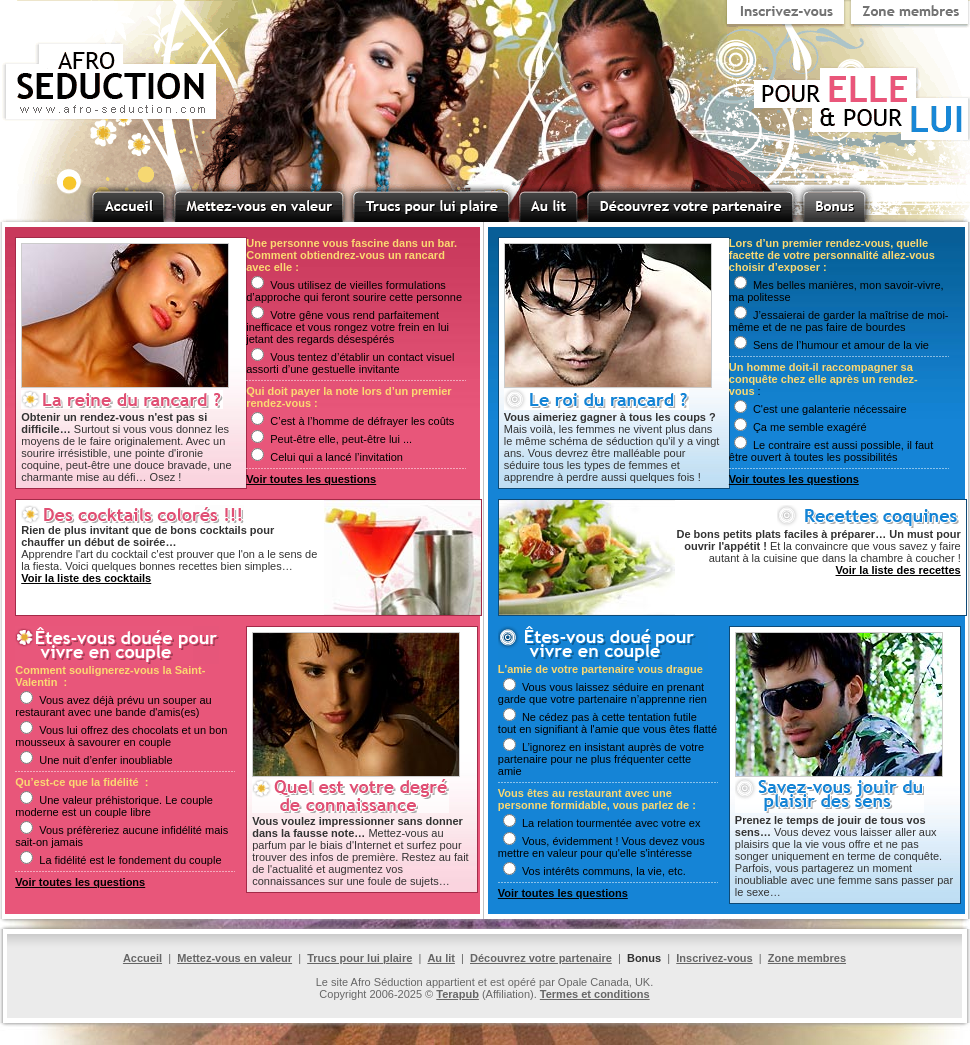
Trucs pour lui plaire (359, 958)
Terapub (457, 994)
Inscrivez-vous (714, 958)
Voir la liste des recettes (898, 570)
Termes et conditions (595, 994)
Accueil (142, 958)
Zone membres (807, 958)
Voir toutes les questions (311, 479)
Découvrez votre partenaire (541, 958)
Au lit (441, 958)
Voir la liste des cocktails (86, 578)
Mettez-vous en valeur (234, 958)
